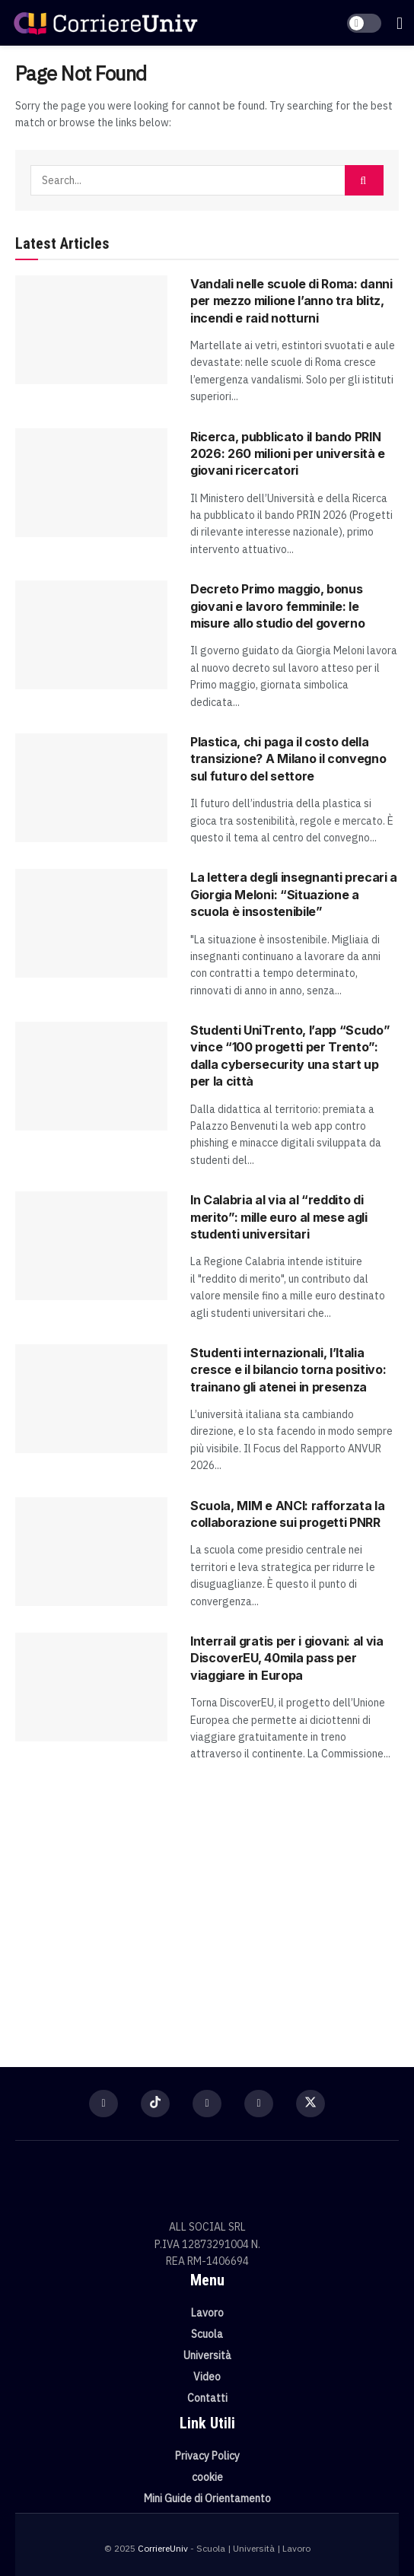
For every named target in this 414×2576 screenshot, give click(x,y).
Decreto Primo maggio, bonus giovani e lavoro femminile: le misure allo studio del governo (277, 606)
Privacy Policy (207, 2456)
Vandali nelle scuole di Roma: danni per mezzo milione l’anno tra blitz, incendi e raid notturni (291, 301)
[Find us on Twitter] (310, 2103)
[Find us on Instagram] (207, 2103)
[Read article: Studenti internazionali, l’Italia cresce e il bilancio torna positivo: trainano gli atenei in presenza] (91, 1398)
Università (207, 2355)
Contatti (207, 2398)
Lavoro (207, 2313)
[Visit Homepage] (105, 22)
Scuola (207, 2334)
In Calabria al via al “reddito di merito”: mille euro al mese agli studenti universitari (279, 1217)
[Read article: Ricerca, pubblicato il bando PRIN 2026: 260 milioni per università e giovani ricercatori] (91, 482)
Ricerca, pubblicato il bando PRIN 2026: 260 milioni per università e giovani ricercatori (287, 454)
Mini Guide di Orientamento (207, 2498)
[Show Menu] (399, 23)
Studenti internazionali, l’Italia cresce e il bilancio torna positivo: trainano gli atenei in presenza (288, 1370)
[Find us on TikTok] (155, 2103)
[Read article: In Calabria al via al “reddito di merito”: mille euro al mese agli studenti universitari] (91, 1245)
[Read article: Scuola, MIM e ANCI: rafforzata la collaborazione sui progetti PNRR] (91, 1551)
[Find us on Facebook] (103, 2103)
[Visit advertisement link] (207, 1907)
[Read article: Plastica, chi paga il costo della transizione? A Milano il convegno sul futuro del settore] (91, 787)
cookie (207, 2477)
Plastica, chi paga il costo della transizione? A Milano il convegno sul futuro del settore (288, 759)
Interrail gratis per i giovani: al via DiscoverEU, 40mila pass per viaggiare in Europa (287, 1658)
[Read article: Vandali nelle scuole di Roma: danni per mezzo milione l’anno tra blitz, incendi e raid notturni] (91, 329)
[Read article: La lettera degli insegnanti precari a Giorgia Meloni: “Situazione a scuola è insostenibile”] (91, 923)
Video (207, 2377)
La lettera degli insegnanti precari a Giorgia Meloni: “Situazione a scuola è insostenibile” (293, 894)
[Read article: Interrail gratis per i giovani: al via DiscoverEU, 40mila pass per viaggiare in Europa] (91, 1687)
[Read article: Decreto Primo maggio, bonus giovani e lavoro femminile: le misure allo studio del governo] (91, 634)
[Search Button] (364, 180)
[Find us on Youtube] (258, 2103)
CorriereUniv (163, 2548)
